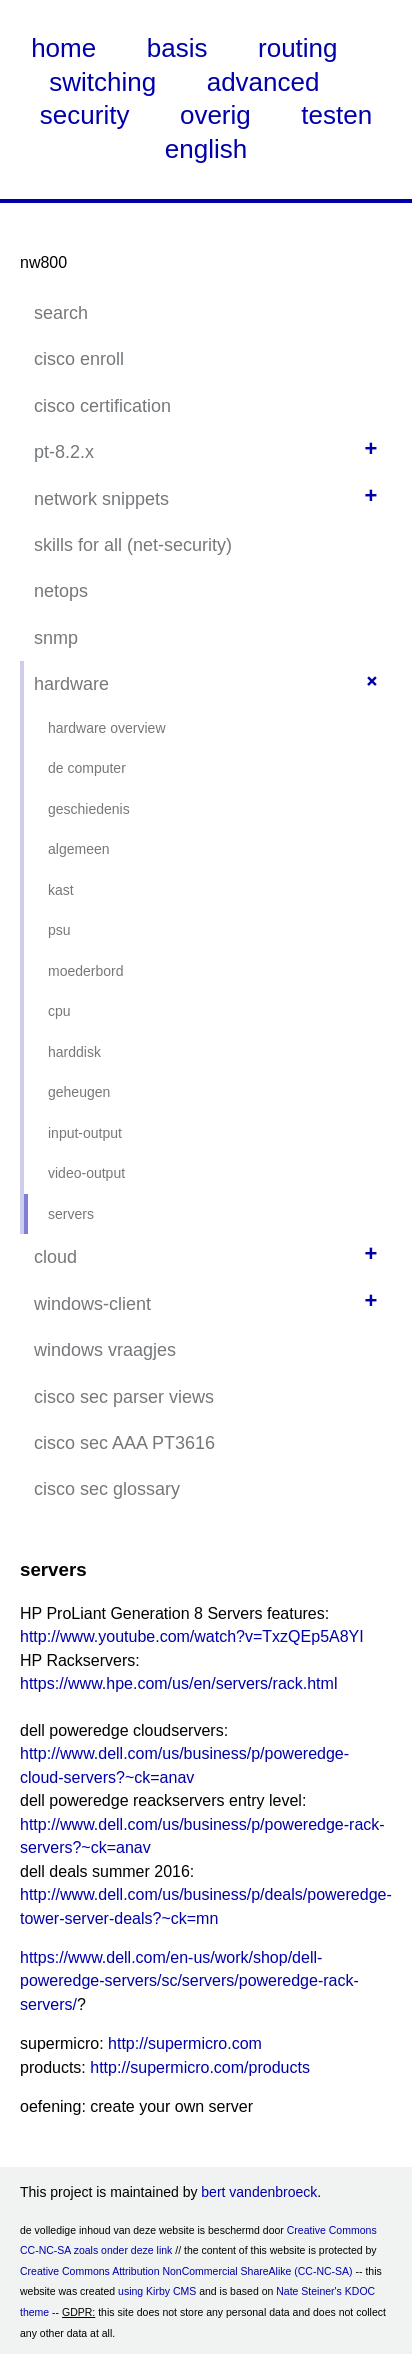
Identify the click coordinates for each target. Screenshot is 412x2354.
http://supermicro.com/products (200, 2067)
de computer (87, 768)
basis (177, 48)
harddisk (74, 1052)
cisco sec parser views (124, 1397)
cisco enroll (79, 359)
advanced (263, 82)
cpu (59, 1011)
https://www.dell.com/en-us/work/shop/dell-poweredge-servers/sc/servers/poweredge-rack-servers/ (189, 1981)
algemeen (79, 849)
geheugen (79, 1092)
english (206, 149)
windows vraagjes (105, 1350)
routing (298, 48)
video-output (86, 1173)
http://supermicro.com (185, 2043)
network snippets (101, 499)
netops (61, 591)
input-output (85, 1133)
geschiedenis (89, 809)
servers (71, 1214)
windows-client (92, 1304)
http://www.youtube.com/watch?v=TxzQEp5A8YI (192, 1636)
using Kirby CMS (157, 2291)
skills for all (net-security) (133, 545)
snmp (56, 638)
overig (215, 115)
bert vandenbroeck (259, 2192)
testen (336, 115)
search (61, 313)
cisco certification (102, 406)
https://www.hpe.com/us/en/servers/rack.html (178, 1683)
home (63, 48)
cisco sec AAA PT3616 (124, 1443)
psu (59, 930)
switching (102, 82)
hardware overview (107, 728)
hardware (71, 684)
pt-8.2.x (64, 452)
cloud (55, 1257)
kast (61, 890)
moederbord (86, 971)
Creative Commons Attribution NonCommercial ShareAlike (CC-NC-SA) (186, 2271)
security (85, 115)
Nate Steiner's (309, 2291)
